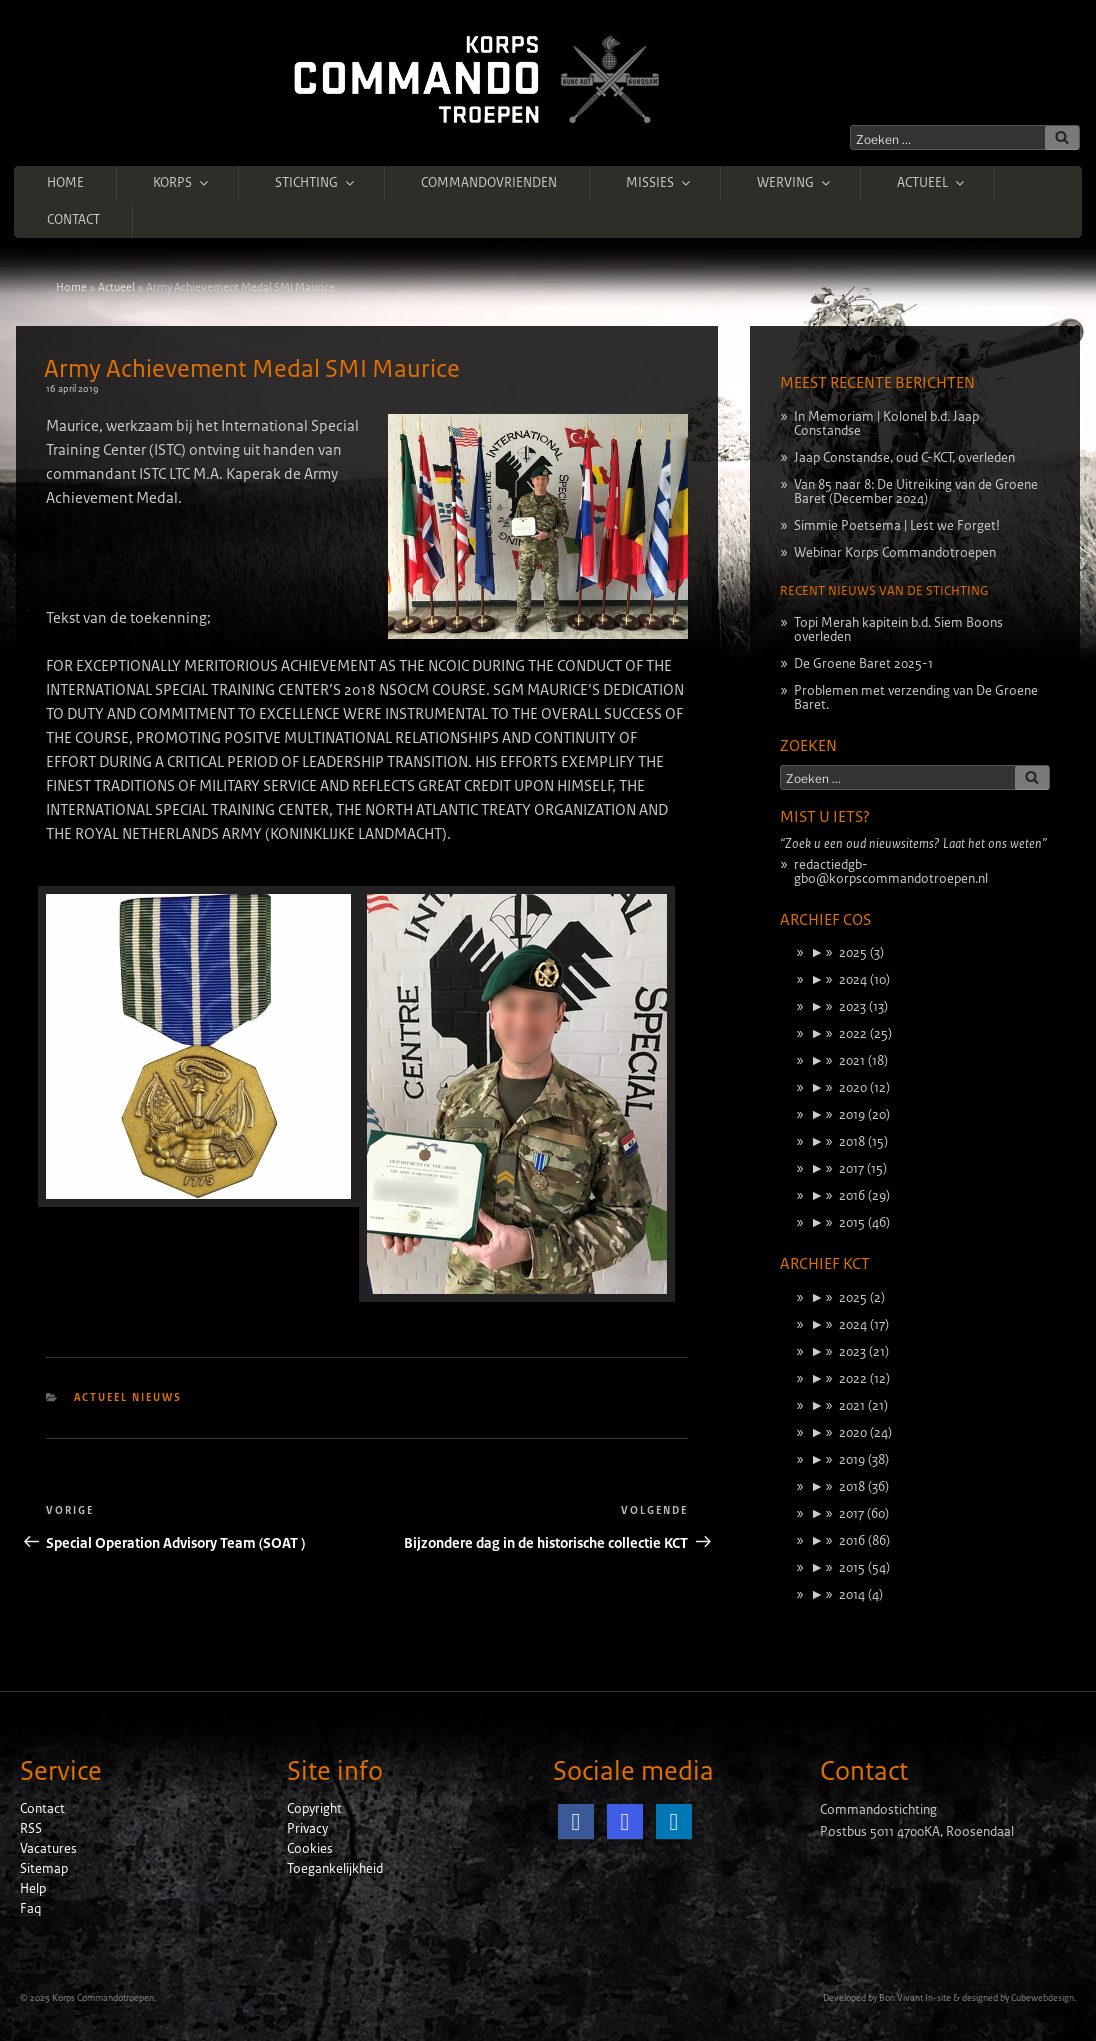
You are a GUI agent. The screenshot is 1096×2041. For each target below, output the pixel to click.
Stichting (316, 183)
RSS (31, 1829)
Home (65, 183)
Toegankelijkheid (335, 1869)
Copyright (314, 1809)
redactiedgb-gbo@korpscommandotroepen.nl (891, 872)
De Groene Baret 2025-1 (863, 664)
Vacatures (48, 1849)
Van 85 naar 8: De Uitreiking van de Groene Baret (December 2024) (916, 492)
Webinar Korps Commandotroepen (895, 553)
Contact (73, 220)
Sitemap (44, 1869)
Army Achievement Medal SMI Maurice (252, 369)
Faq (30, 1909)
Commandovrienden (489, 183)
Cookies (310, 1849)
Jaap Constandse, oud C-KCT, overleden (904, 458)
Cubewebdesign (1042, 1998)
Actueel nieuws (128, 1397)
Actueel (932, 183)
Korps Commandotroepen (103, 1998)
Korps (182, 183)
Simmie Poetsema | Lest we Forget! (897, 526)
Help (33, 1889)
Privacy (307, 1829)
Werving (795, 183)
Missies (659, 183)
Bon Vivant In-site (915, 1998)
